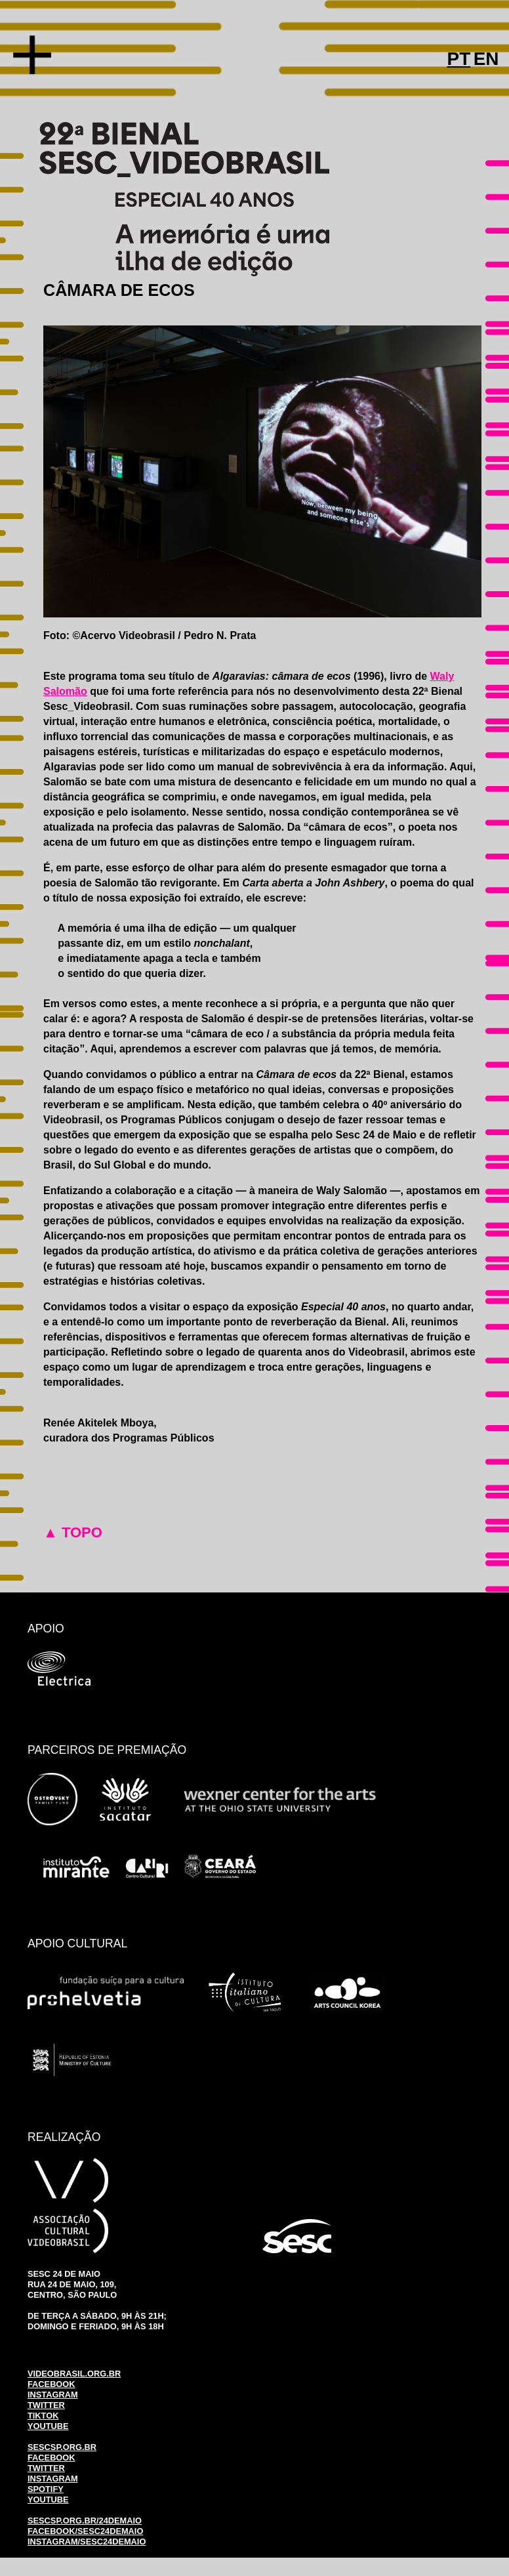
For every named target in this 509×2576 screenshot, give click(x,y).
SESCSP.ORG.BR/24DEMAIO (85, 2520)
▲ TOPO (72, 1532)
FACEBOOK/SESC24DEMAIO (85, 2531)
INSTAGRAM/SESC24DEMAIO (87, 2541)
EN (486, 59)
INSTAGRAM (53, 2394)
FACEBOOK (51, 2384)
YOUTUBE (48, 2426)
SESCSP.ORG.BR (62, 2447)
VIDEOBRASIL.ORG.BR (74, 2374)
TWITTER (46, 2405)
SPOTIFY (46, 2489)
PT (459, 59)
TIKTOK (43, 2415)
